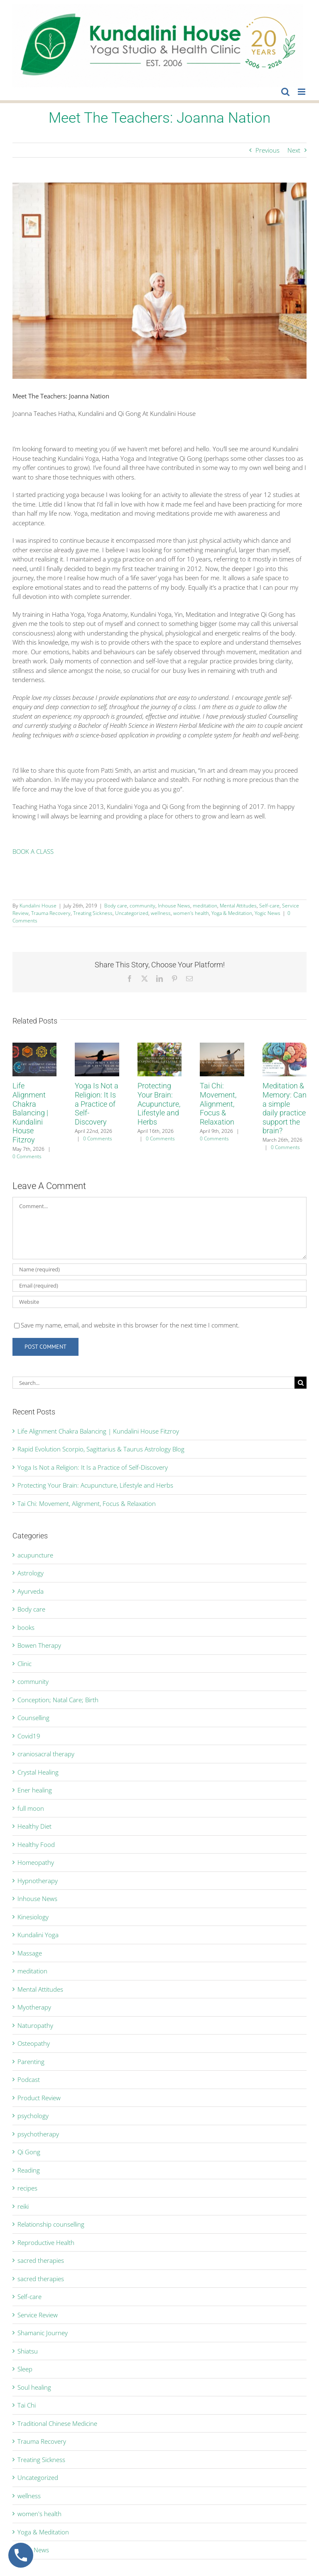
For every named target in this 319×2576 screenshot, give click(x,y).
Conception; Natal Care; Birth (57, 1700)
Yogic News (267, 913)
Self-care (269, 905)
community (142, 905)
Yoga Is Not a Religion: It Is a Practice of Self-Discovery (96, 1103)
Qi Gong (28, 2152)
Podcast (28, 2079)
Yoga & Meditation (231, 913)
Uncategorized (131, 913)
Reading (28, 2170)
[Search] (300, 1383)
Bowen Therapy (39, 1645)
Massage (29, 1953)
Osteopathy (33, 2043)
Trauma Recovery (51, 913)
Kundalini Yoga (38, 1935)
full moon (30, 1808)
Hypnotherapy (37, 1880)
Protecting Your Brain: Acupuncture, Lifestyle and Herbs (158, 1103)
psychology (33, 2115)
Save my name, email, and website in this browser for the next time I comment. (130, 1325)
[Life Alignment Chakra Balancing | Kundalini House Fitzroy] (34, 1047)
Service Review (37, 2315)
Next (293, 150)
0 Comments (27, 1156)
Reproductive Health (45, 2242)
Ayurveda (30, 1591)
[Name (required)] (159, 1269)
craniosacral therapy (45, 1754)
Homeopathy (35, 1862)
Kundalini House (38, 905)
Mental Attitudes (238, 905)
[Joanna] (159, 281)
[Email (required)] (159, 1286)
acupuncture (35, 1555)
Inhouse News (174, 905)
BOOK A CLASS (33, 851)
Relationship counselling (50, 2224)
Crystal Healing (38, 1772)
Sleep (24, 2369)
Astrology (30, 1573)
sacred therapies (40, 2260)
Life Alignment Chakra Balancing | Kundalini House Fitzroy (30, 1112)
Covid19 (28, 1736)
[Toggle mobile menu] (302, 91)
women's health (191, 913)
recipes (27, 2188)
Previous (267, 150)
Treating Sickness (93, 913)
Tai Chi (26, 2405)
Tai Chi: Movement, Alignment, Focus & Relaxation (218, 1103)
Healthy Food (36, 1844)
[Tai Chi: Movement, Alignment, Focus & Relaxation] (222, 1047)
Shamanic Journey (42, 2333)
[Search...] (153, 1383)
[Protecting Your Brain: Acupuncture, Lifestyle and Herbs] (159, 1047)
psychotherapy (38, 2134)
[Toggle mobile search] (285, 91)
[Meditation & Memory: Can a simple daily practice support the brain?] (285, 1047)
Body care (115, 905)
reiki (23, 2206)
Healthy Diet (34, 1826)
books (25, 1627)
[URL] (159, 1302)
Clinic (24, 1663)
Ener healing (34, 1790)
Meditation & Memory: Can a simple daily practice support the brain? (285, 1108)
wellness (161, 913)
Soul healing (34, 2387)
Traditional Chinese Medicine (57, 2423)
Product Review (39, 2098)
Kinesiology (33, 1917)
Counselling (33, 1717)
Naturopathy (35, 2025)
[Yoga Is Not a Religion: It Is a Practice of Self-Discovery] (97, 1047)
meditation (205, 905)
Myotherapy (34, 2007)
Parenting (30, 2061)
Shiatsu (27, 2351)
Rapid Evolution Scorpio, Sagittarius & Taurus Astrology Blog (100, 1449)
